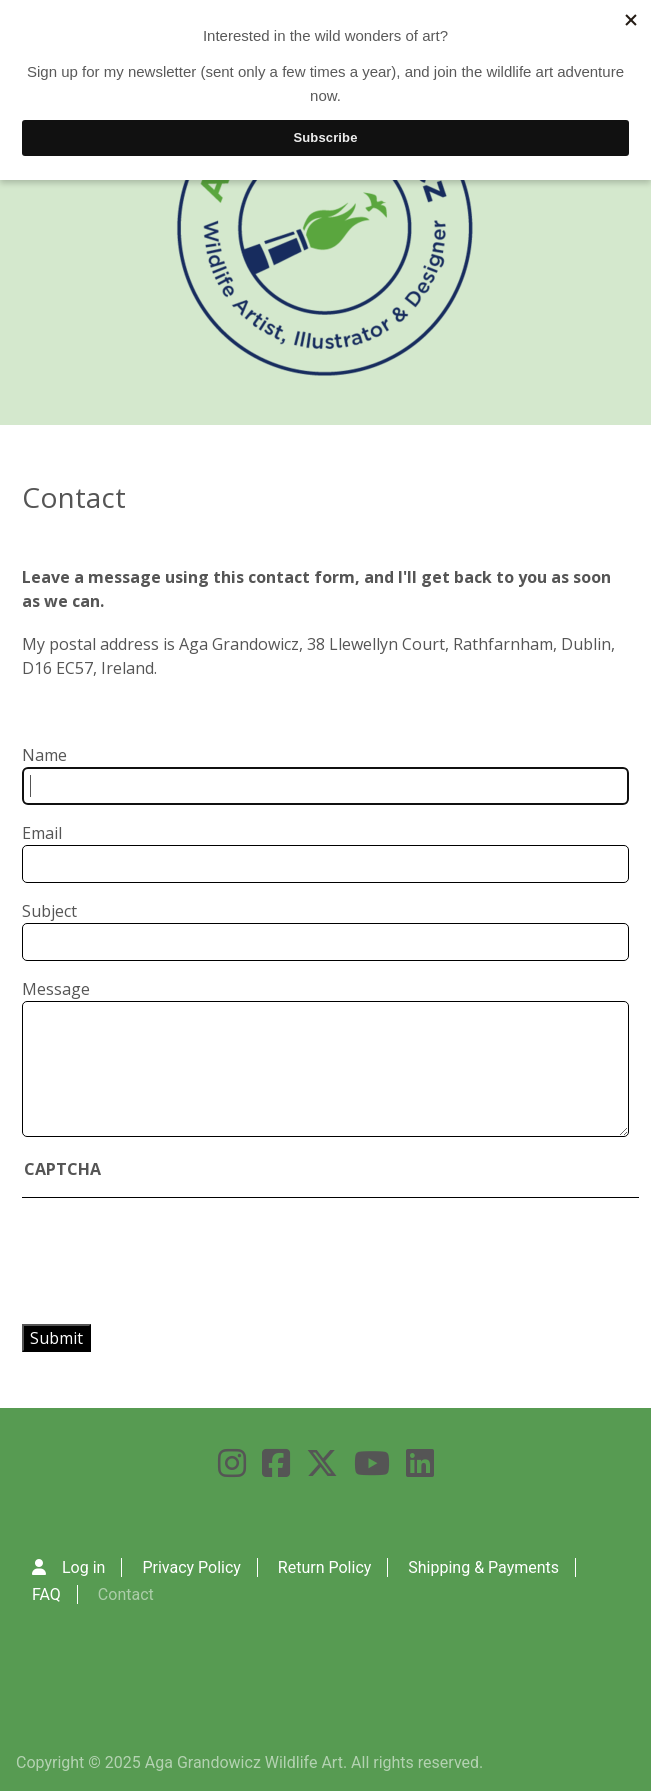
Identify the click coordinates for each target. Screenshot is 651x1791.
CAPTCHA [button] (62, 1169)
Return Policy (324, 1567)
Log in (83, 1567)
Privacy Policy (191, 1567)
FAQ (46, 1594)
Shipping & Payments (483, 1567)
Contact (126, 1594)
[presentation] (198, 1261)
